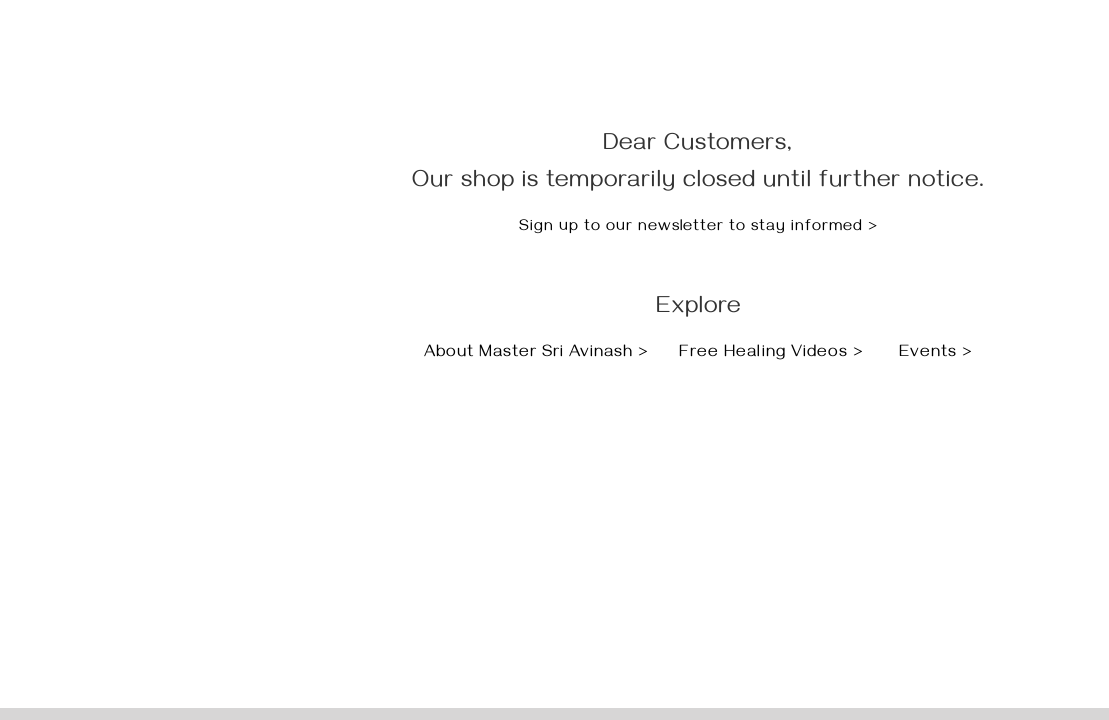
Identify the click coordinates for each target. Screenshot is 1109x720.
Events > (936, 354)
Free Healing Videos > (771, 354)
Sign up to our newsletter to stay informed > (698, 228)
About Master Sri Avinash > (539, 354)
